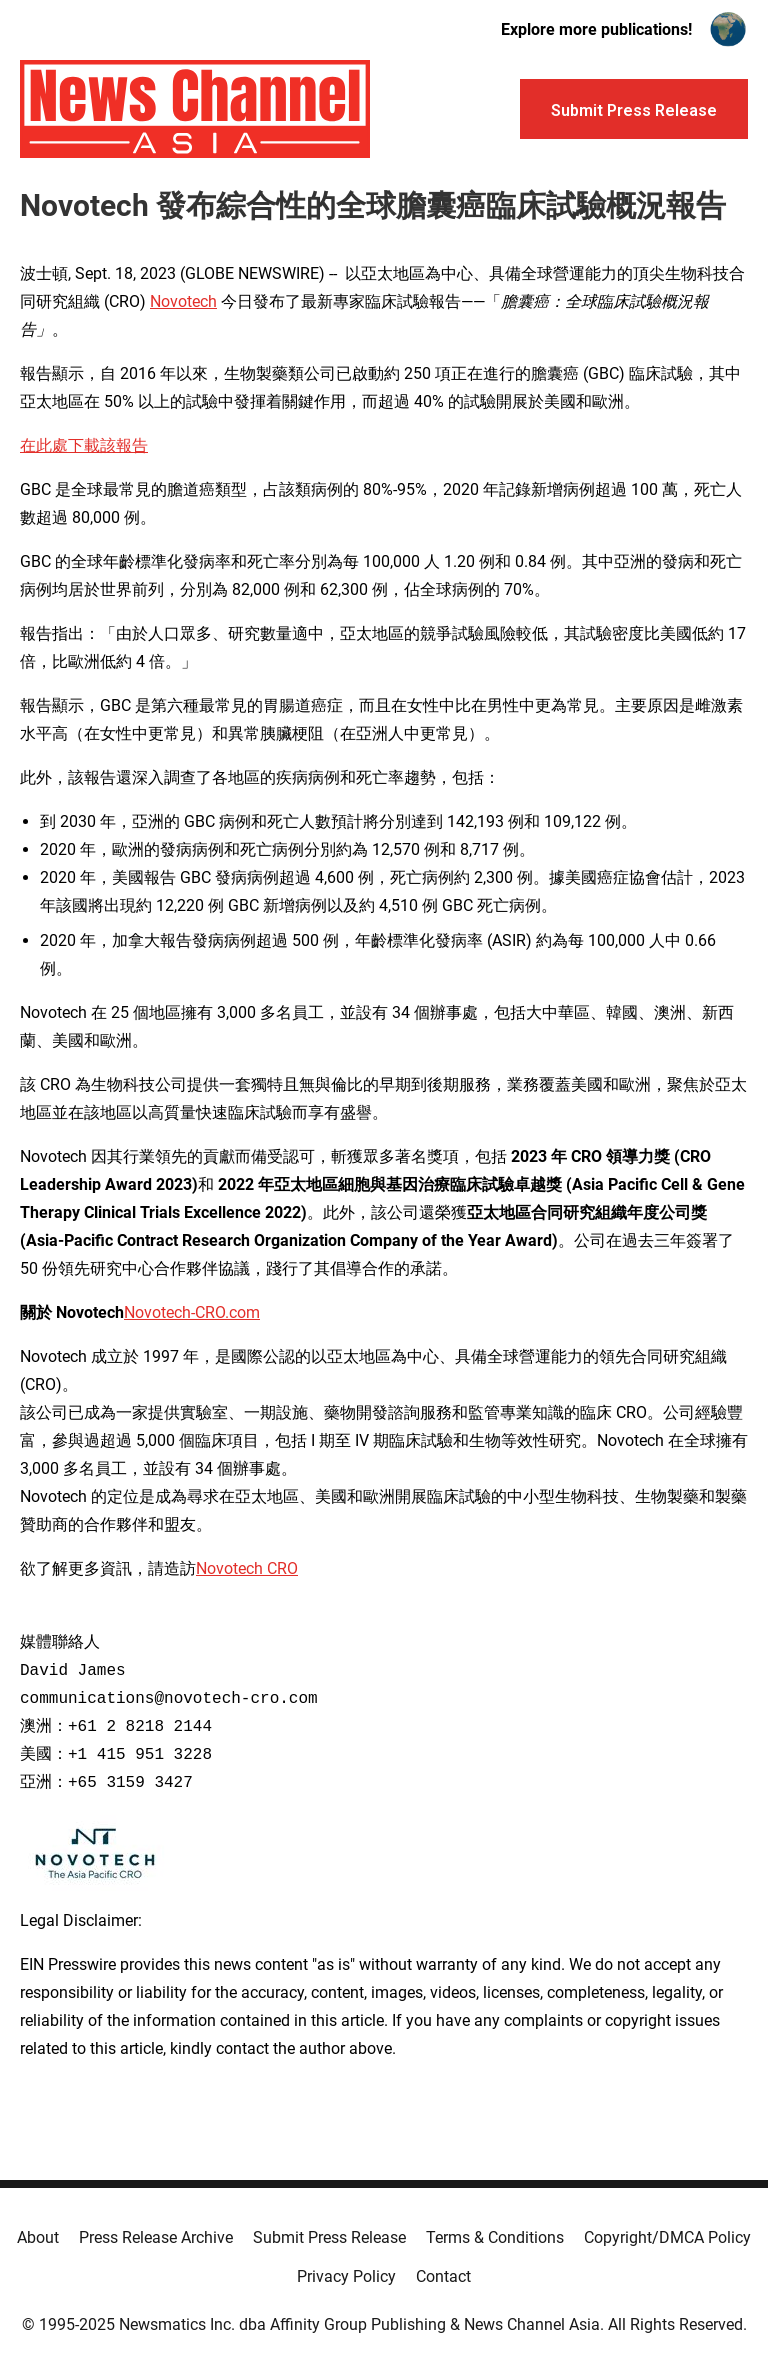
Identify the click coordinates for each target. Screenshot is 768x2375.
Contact (443, 2276)
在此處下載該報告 (84, 445)
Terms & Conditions (495, 2237)
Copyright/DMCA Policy (667, 2237)
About (38, 2237)
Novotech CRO (247, 1568)
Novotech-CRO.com (192, 1312)
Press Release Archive (156, 2237)
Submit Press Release (329, 2237)
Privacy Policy (346, 2276)
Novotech (183, 301)
